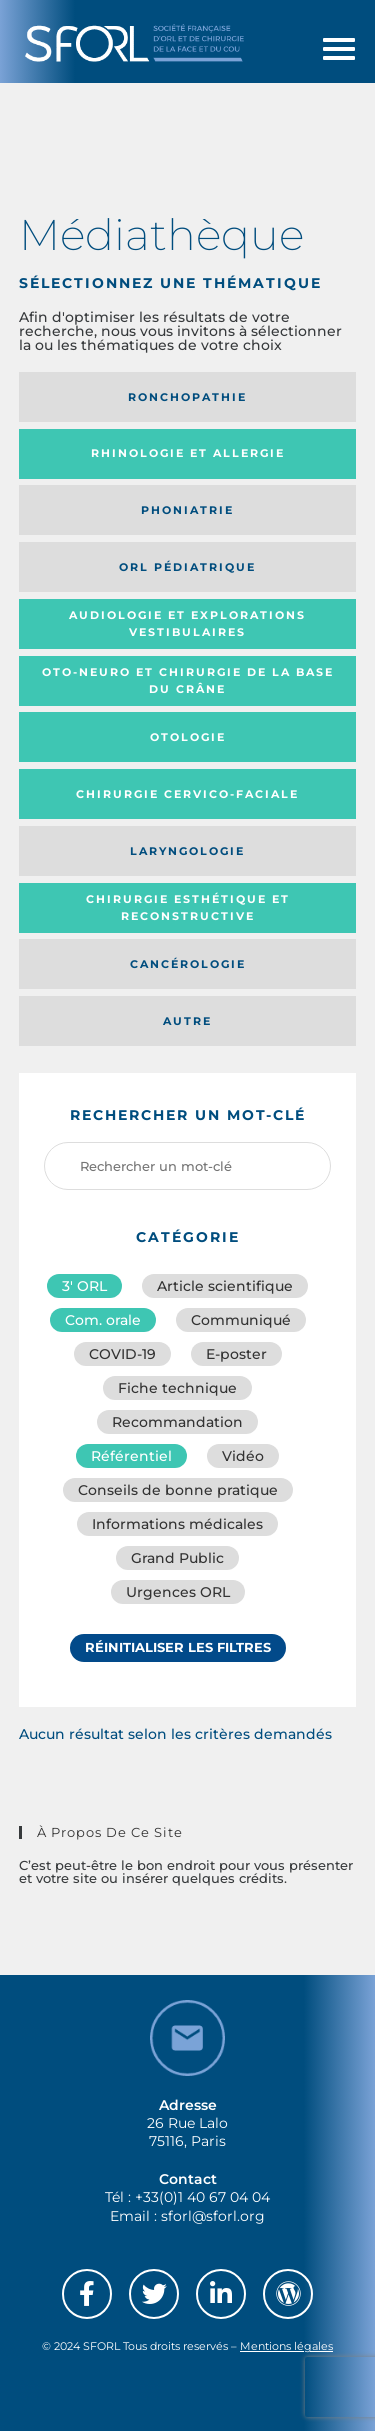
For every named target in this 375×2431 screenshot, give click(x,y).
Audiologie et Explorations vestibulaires (187, 623)
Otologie (188, 737)
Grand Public (177, 1558)
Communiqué (241, 1320)
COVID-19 (122, 1354)
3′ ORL (84, 1286)
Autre (187, 1021)
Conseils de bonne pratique (178, 1490)
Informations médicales (177, 1524)
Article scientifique (225, 1286)
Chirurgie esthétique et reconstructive (188, 907)
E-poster (236, 1354)
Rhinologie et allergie (188, 453)
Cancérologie (188, 964)
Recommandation (177, 1422)
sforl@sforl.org (213, 2216)
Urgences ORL (178, 1592)
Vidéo (243, 1456)
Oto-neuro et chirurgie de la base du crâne (188, 680)
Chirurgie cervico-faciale (187, 794)
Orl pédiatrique (187, 567)
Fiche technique (177, 1388)
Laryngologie (187, 851)
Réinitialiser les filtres (178, 1647)
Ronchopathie (187, 397)
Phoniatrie (187, 510)
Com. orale (103, 1320)
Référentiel (131, 1456)
